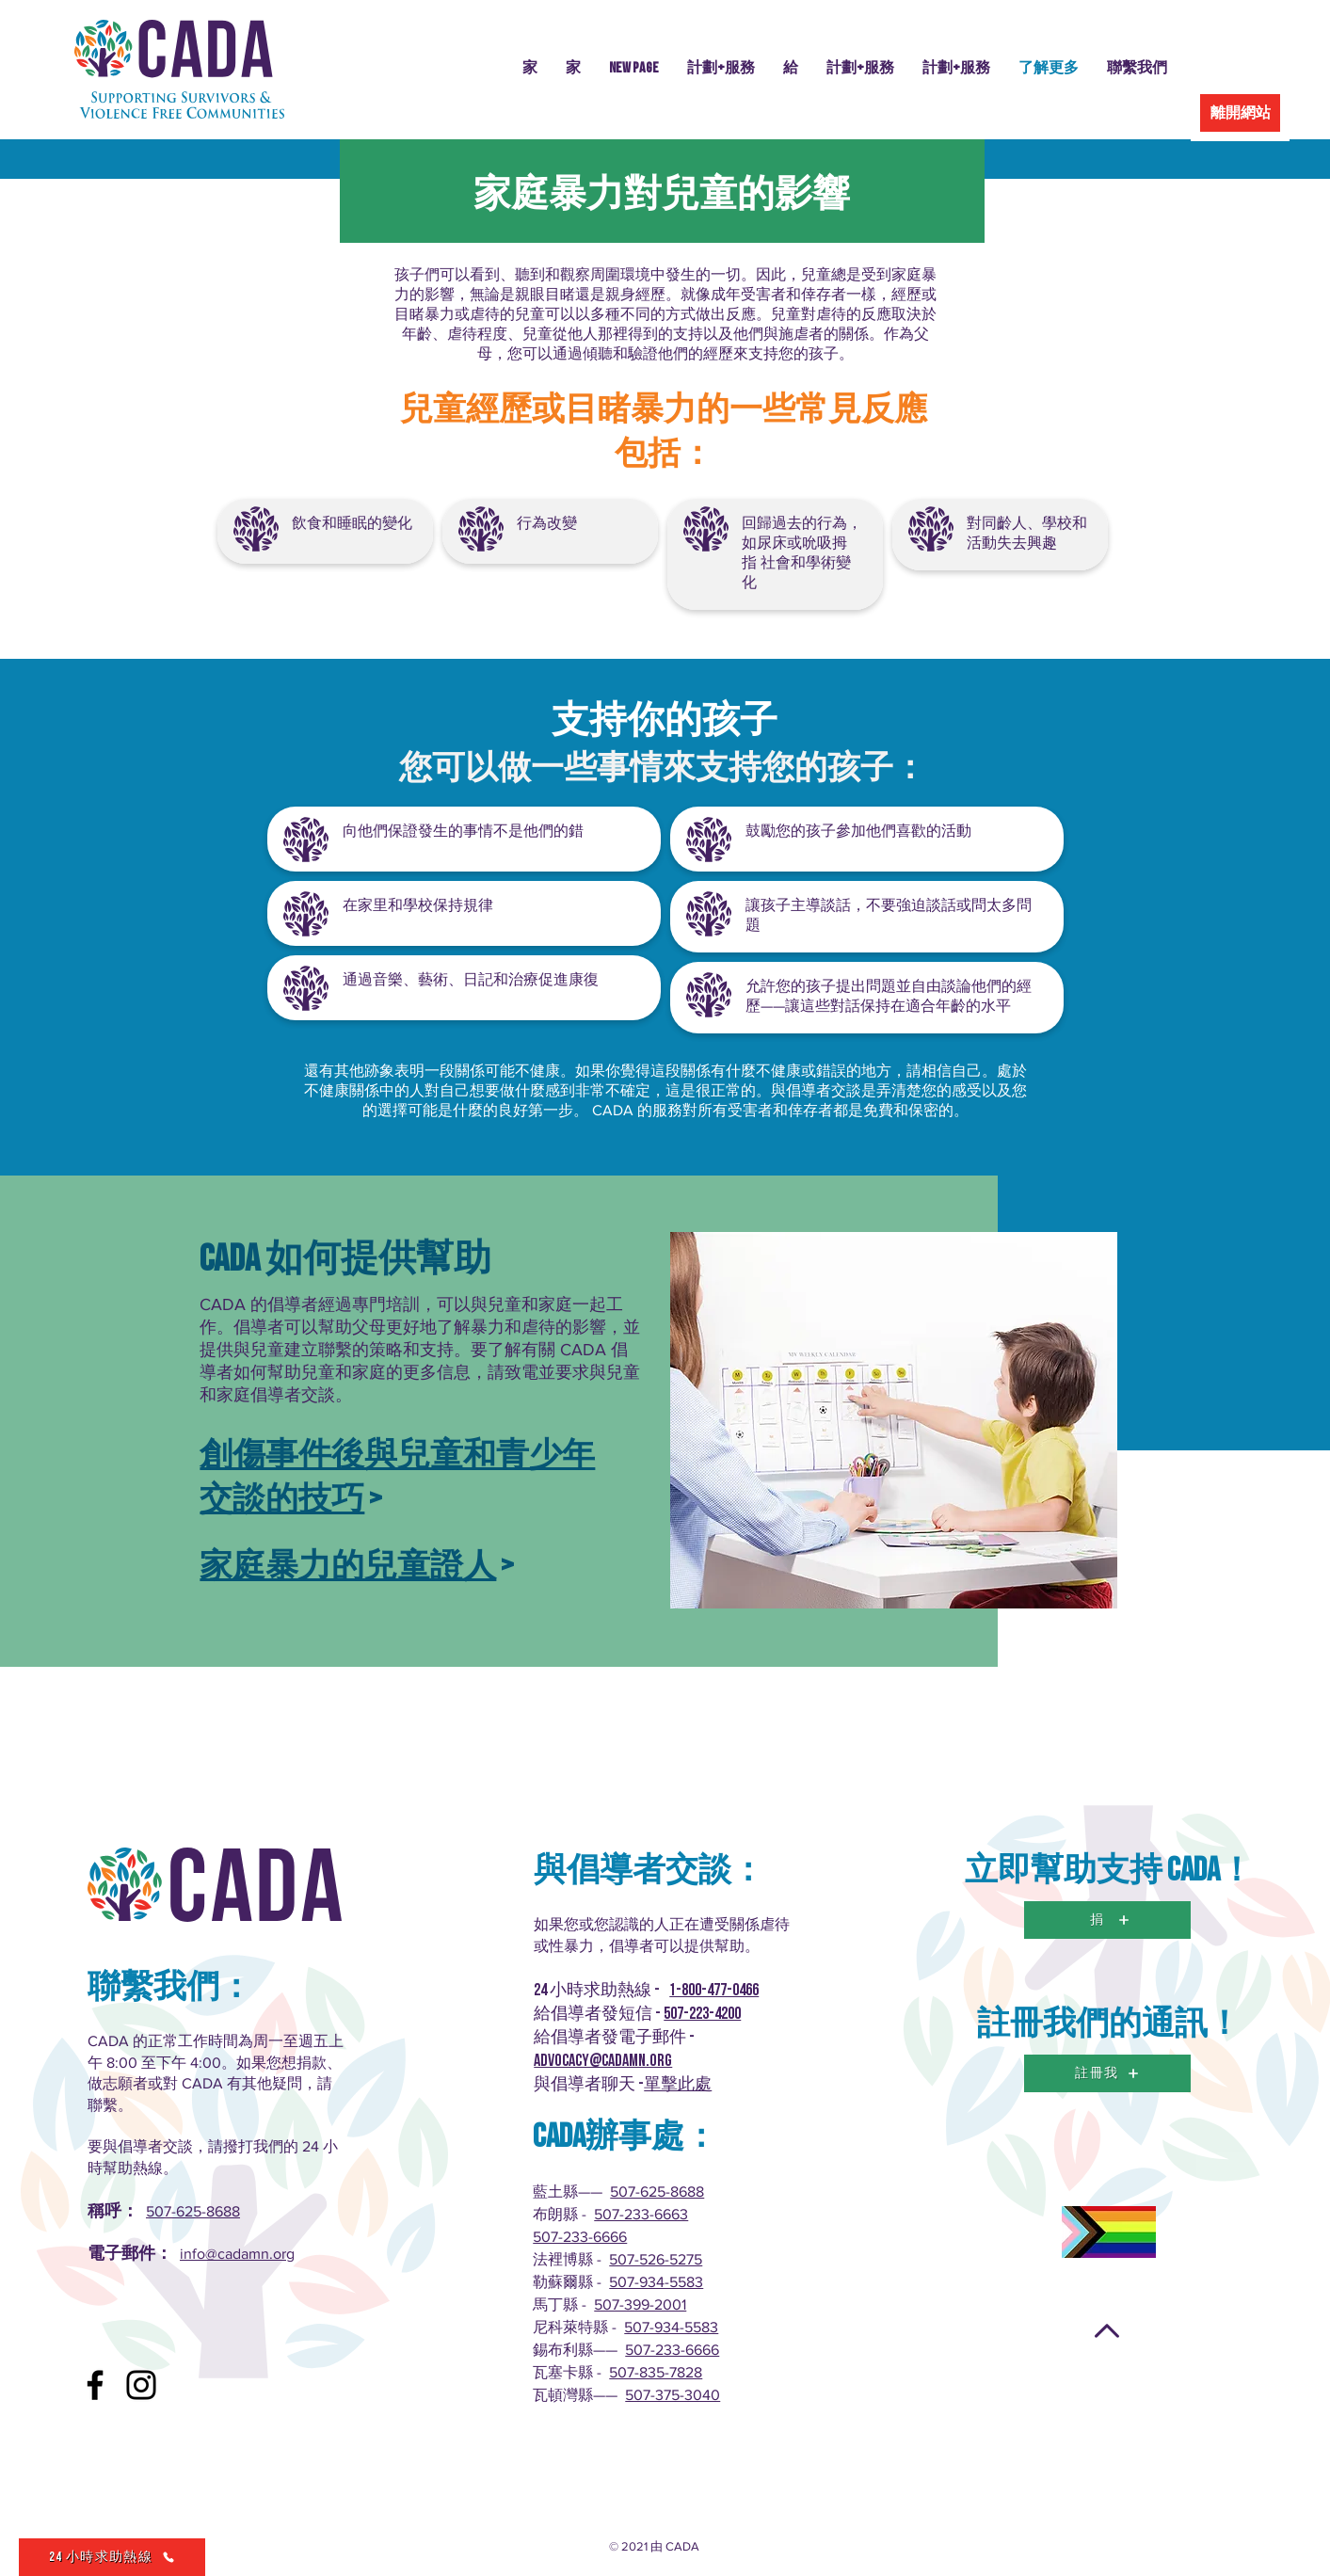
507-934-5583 (656, 2282)
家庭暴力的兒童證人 (348, 1566)
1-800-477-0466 (714, 1990)
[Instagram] (141, 2385)
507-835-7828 (655, 2372)
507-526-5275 (655, 2259)
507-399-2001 (640, 2304)
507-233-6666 (580, 2237)
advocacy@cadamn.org (603, 2061)
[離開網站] (1240, 113)
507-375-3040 (672, 2395)
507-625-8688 (193, 2211)
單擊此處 (678, 2084)
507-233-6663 (641, 2214)
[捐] (1107, 1920)
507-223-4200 (702, 2014)
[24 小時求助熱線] (112, 2557)
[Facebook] (95, 2385)
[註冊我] (1107, 2073)
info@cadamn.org (237, 2254)
